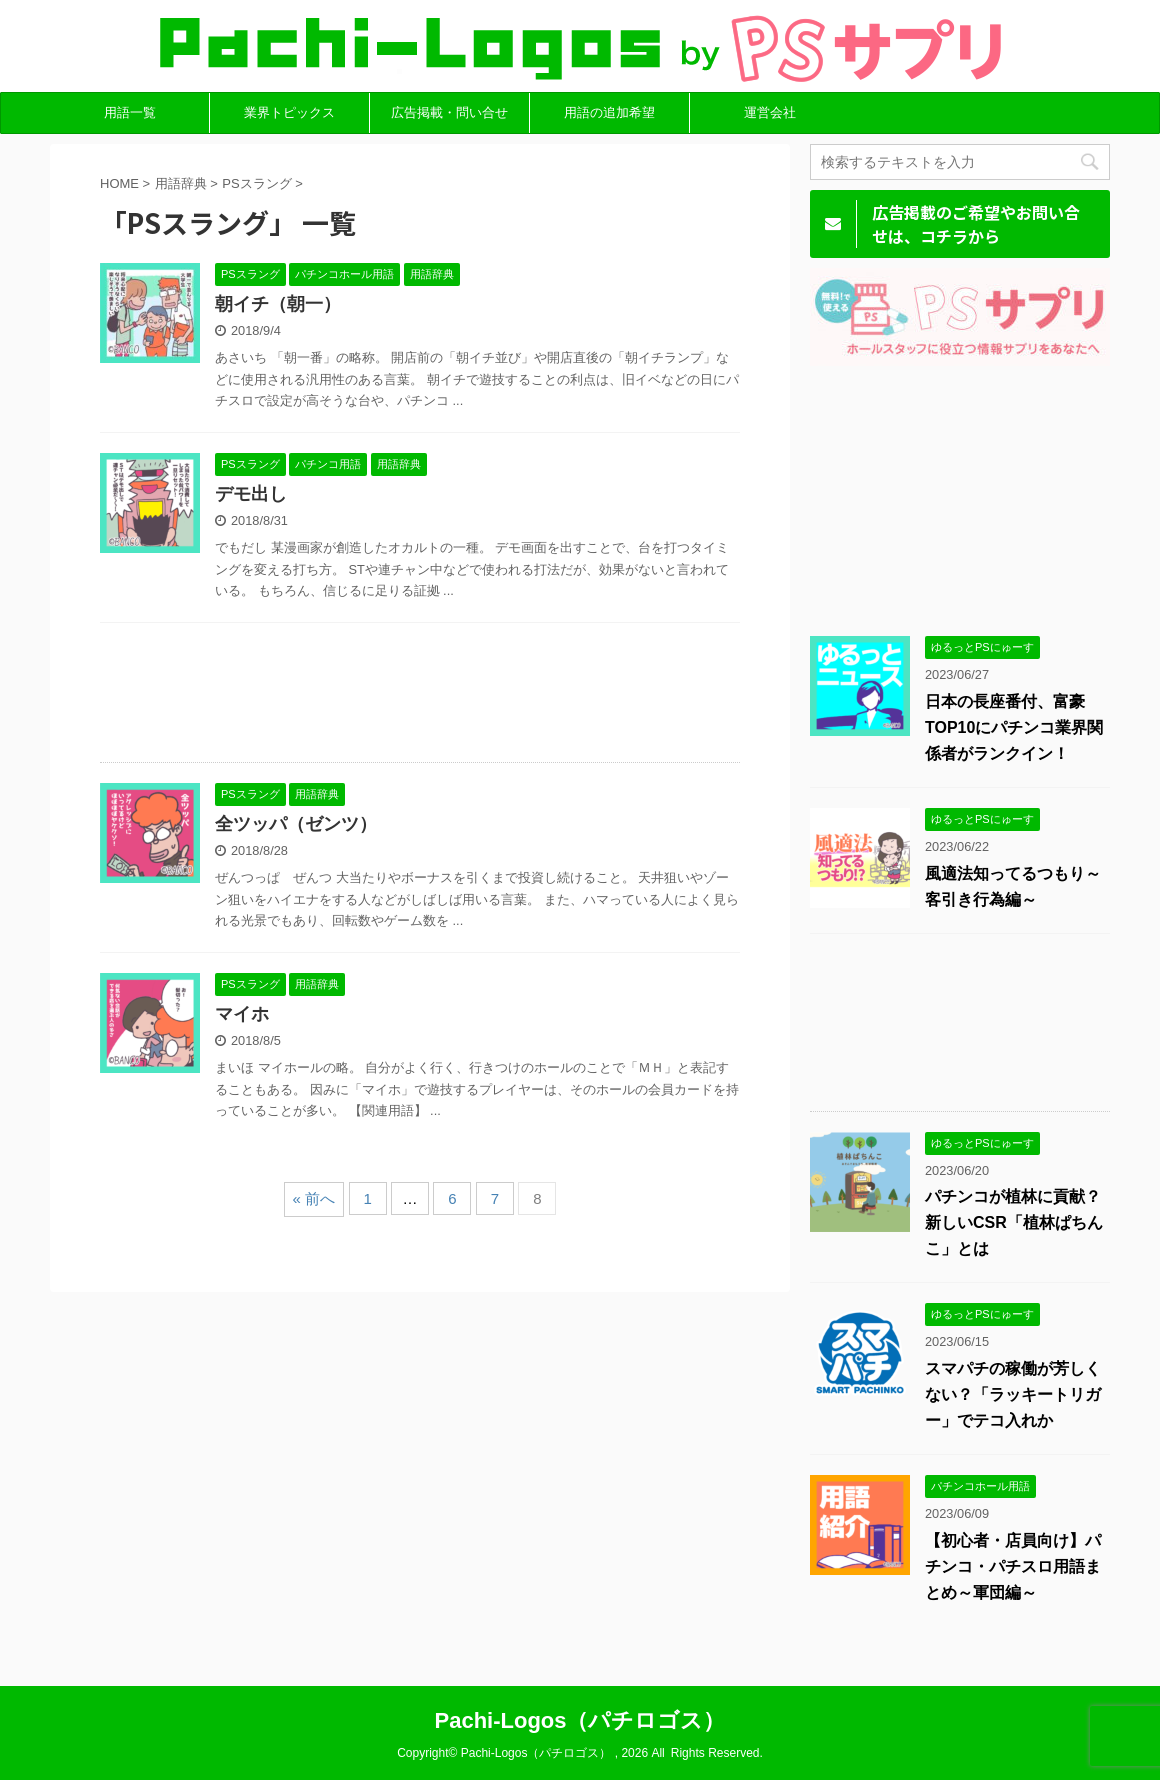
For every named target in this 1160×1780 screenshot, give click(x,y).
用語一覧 (130, 112)
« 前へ (314, 1198)
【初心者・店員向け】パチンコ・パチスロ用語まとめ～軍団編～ (1013, 1566)
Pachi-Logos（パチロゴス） (579, 1720)
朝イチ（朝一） (278, 304)
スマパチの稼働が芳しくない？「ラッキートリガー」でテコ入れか (1013, 1394)
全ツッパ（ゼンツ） (296, 824)
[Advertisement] (420, 697)
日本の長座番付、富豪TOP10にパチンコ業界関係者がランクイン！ (1014, 727)
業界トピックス (289, 112)
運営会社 (770, 112)
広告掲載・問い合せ (449, 112)
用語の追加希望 (609, 112)
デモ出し (251, 494)
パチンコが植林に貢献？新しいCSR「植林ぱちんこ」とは (1014, 1222)
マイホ (242, 1014)
